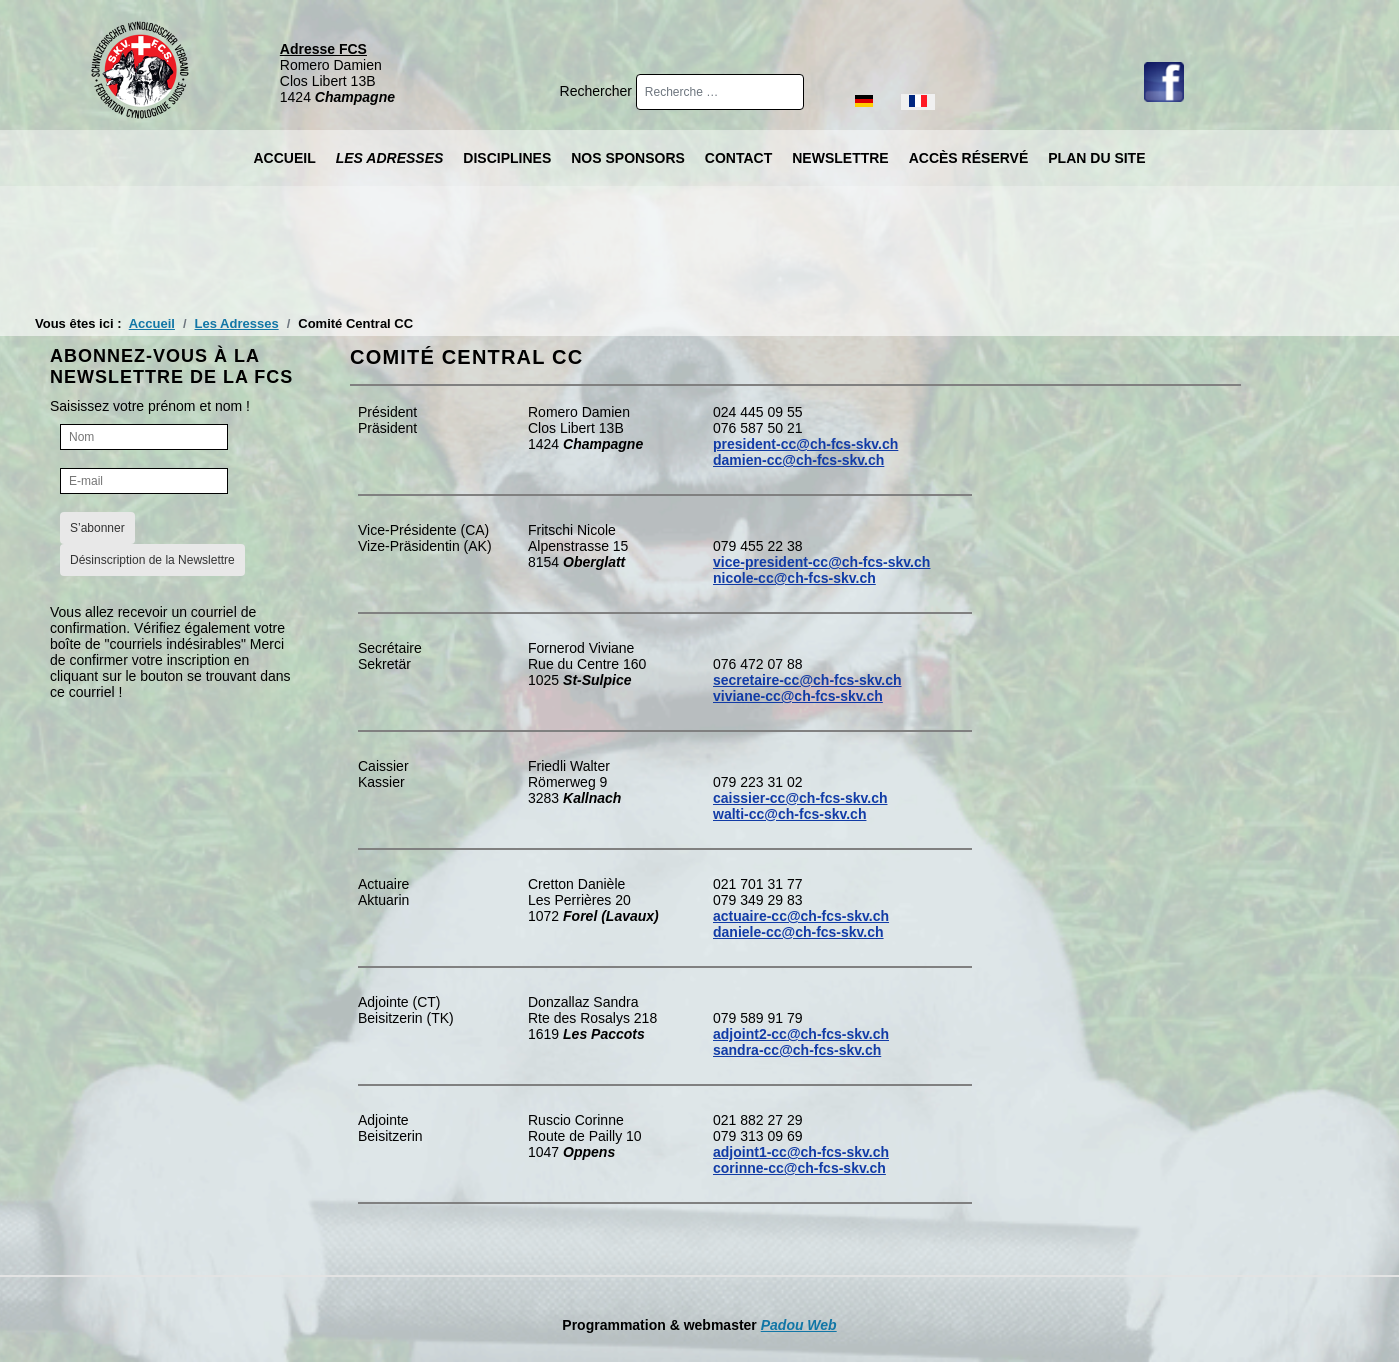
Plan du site (1096, 158)
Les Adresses (390, 158)
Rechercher (598, 91)
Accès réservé (969, 158)
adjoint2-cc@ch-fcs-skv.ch (801, 1034)
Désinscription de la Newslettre (152, 560)
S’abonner (97, 528)
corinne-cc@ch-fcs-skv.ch (799, 1168)
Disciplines (507, 158)
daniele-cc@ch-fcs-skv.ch (798, 932)
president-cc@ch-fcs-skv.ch (805, 444)
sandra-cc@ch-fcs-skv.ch (797, 1050)
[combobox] (720, 92)
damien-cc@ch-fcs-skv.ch (798, 460)
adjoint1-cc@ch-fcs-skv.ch (801, 1152)
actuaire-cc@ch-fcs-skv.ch (801, 916)
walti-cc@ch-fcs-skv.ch (789, 814)
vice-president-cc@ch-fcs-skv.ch (821, 562)
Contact (738, 158)
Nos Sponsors (628, 158)
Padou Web (799, 1325)
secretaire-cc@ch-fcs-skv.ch (807, 680)
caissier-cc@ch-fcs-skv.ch (800, 798)
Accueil (284, 158)
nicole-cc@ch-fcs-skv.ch (794, 578)
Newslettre (840, 158)
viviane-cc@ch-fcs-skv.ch (798, 696)
